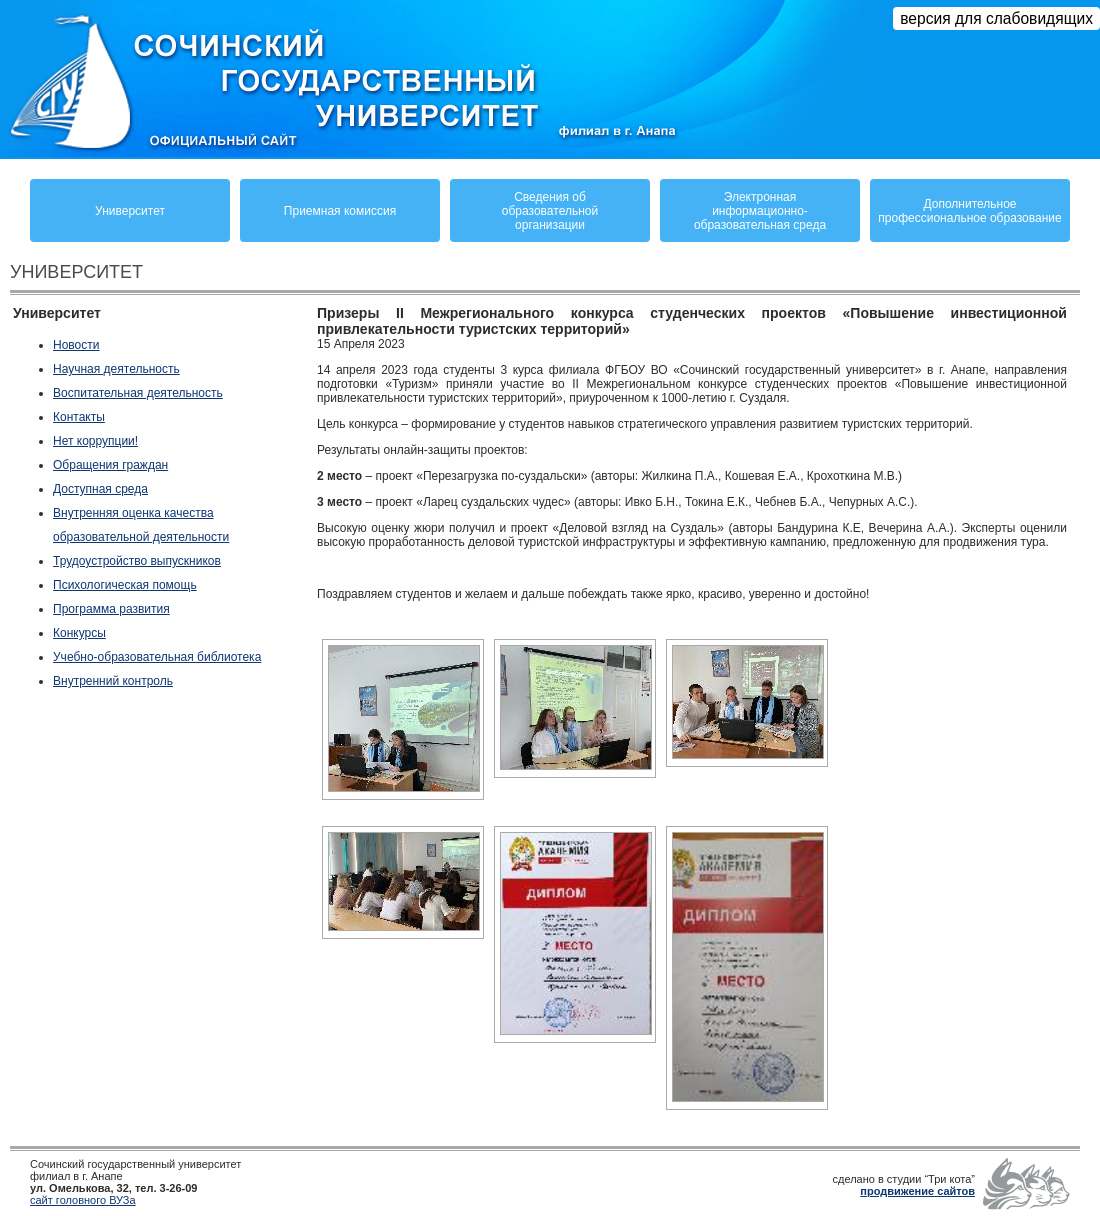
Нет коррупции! (95, 441)
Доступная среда (100, 489)
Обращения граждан (110, 465)
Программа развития (111, 609)
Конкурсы (79, 633)
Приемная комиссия (340, 211)
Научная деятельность (116, 369)
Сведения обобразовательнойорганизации (550, 211)
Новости (76, 345)
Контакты (79, 417)
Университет (130, 211)
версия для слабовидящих (996, 18)
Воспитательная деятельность (138, 393)
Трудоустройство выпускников (137, 561)
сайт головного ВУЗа (83, 1200)
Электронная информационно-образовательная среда (760, 211)
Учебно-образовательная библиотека (157, 657)
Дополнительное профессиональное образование (969, 211)
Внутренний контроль (113, 681)
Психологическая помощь (125, 585)
